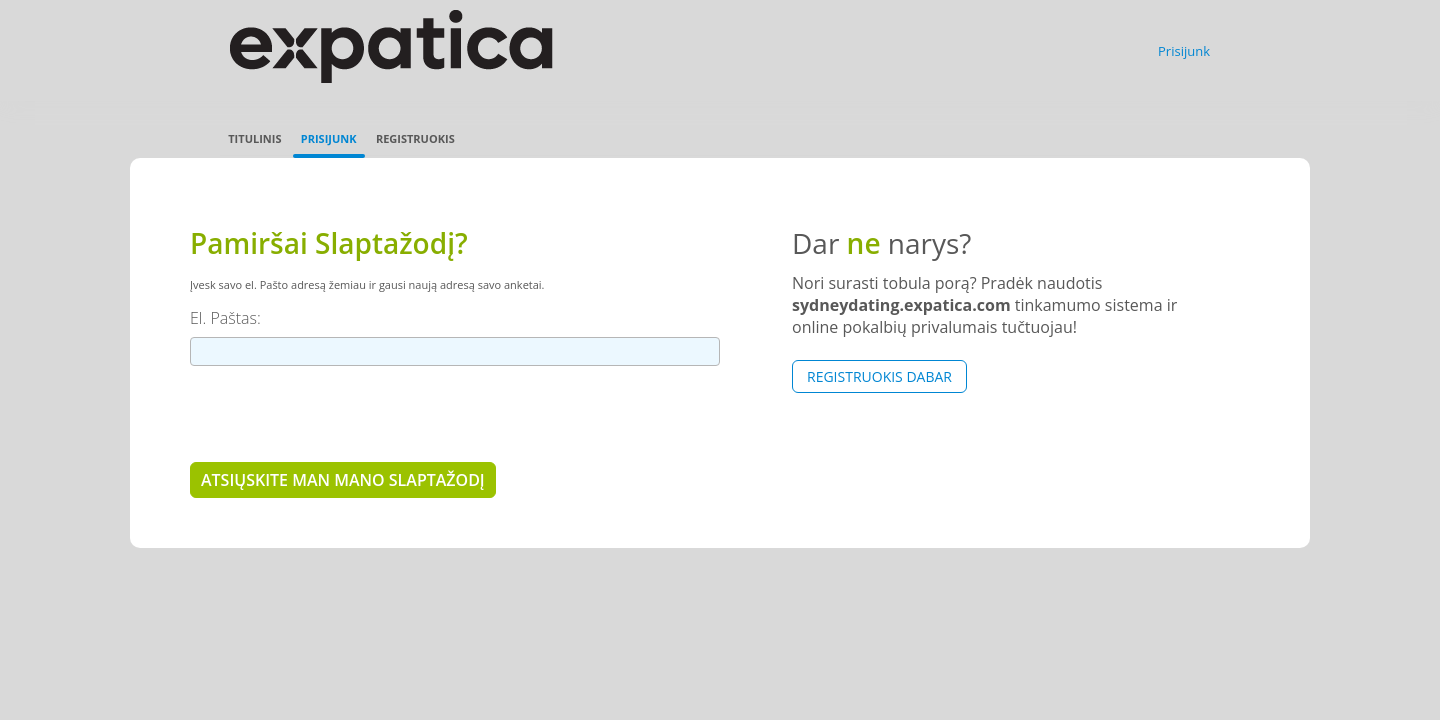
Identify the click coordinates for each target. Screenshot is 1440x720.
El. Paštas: (225, 318)
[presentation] (342, 413)
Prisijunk (1184, 51)
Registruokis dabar (879, 376)
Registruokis (415, 138)
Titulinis (254, 138)
